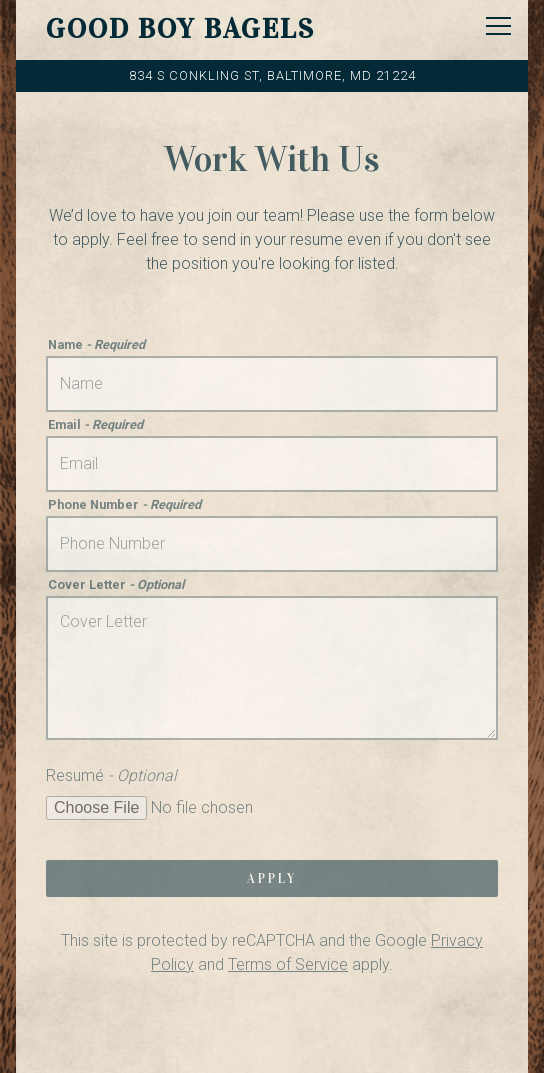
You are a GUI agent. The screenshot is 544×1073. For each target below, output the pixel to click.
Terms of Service (288, 964)
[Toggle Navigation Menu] (498, 26)
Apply (272, 879)
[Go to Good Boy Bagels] (272, 75)
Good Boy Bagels (180, 29)
